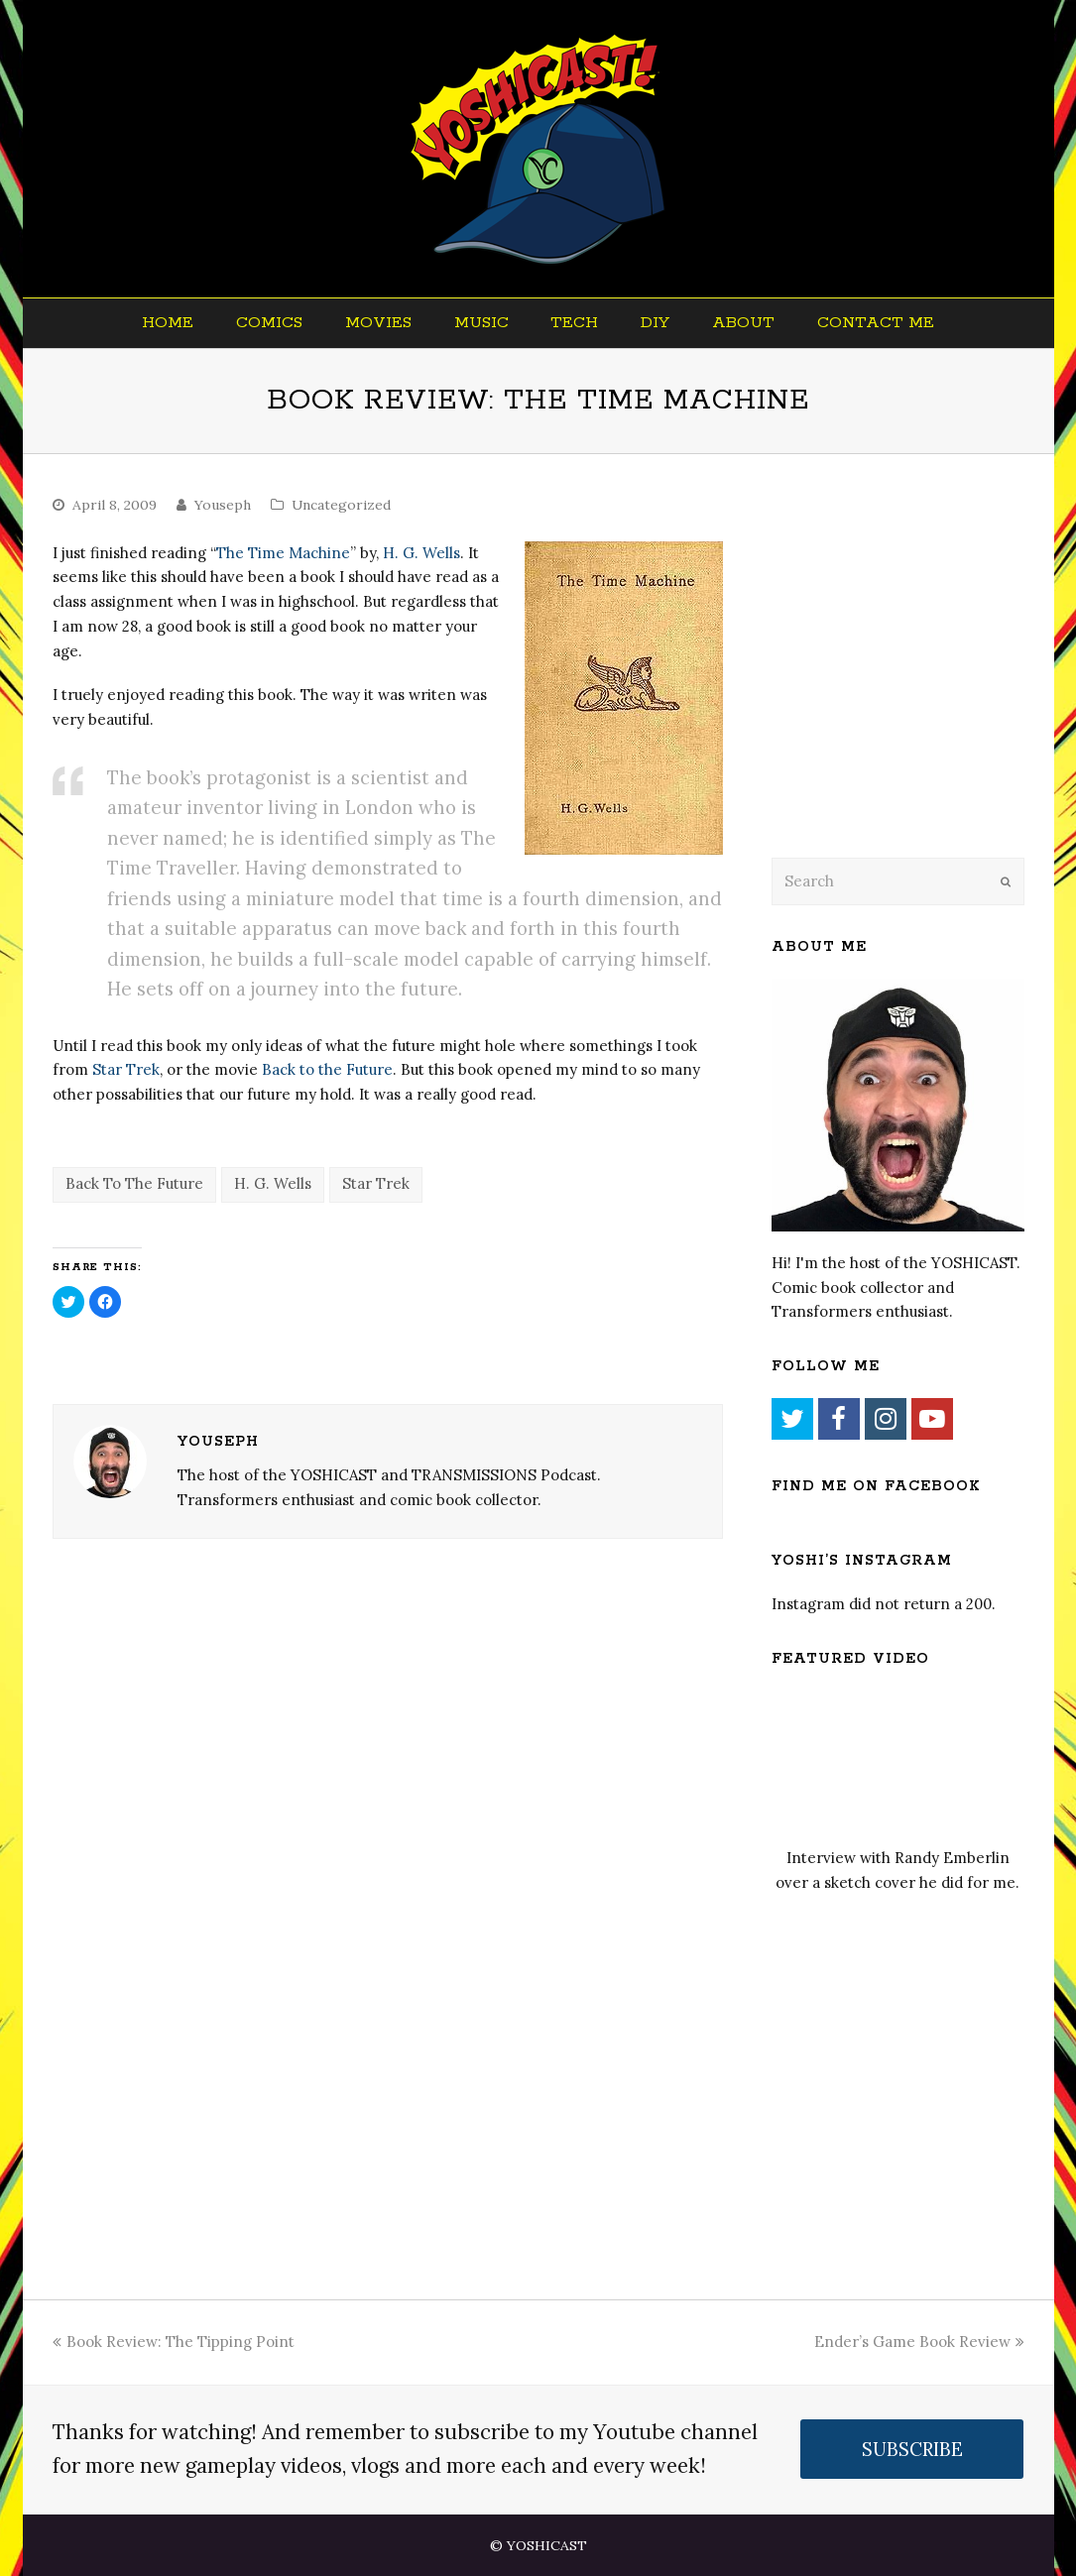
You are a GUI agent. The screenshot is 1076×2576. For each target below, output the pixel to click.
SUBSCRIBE (912, 2449)
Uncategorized (341, 505)
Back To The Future (134, 1183)
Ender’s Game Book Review (919, 2341)
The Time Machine (283, 552)
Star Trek (126, 1069)
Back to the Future (327, 1069)
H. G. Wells (421, 552)
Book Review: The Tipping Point (174, 2341)
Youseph (222, 505)
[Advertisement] (910, 681)
